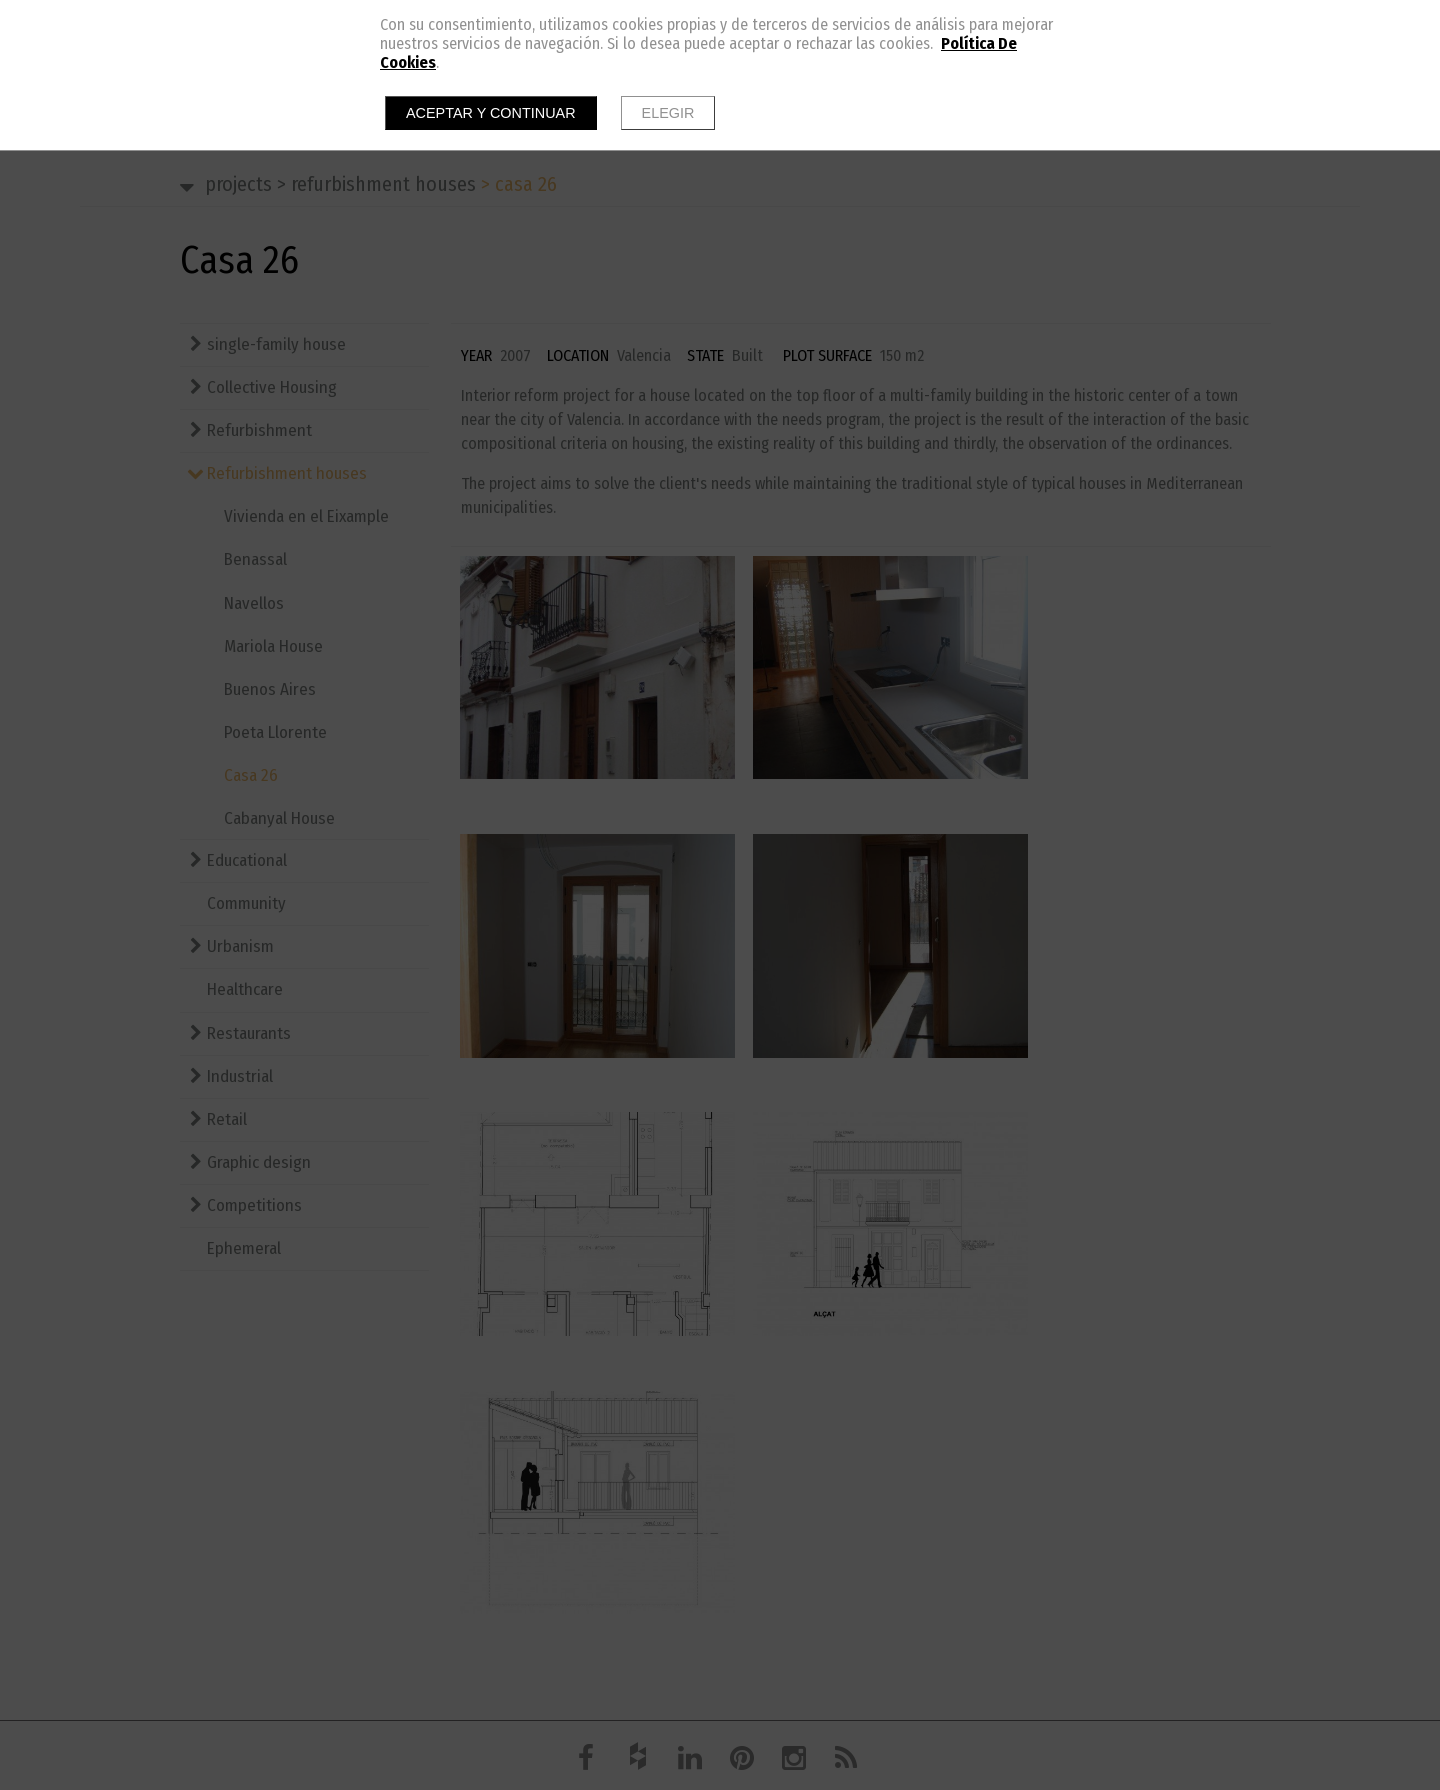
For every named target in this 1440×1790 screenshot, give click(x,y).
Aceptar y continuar (491, 113)
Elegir (668, 113)
